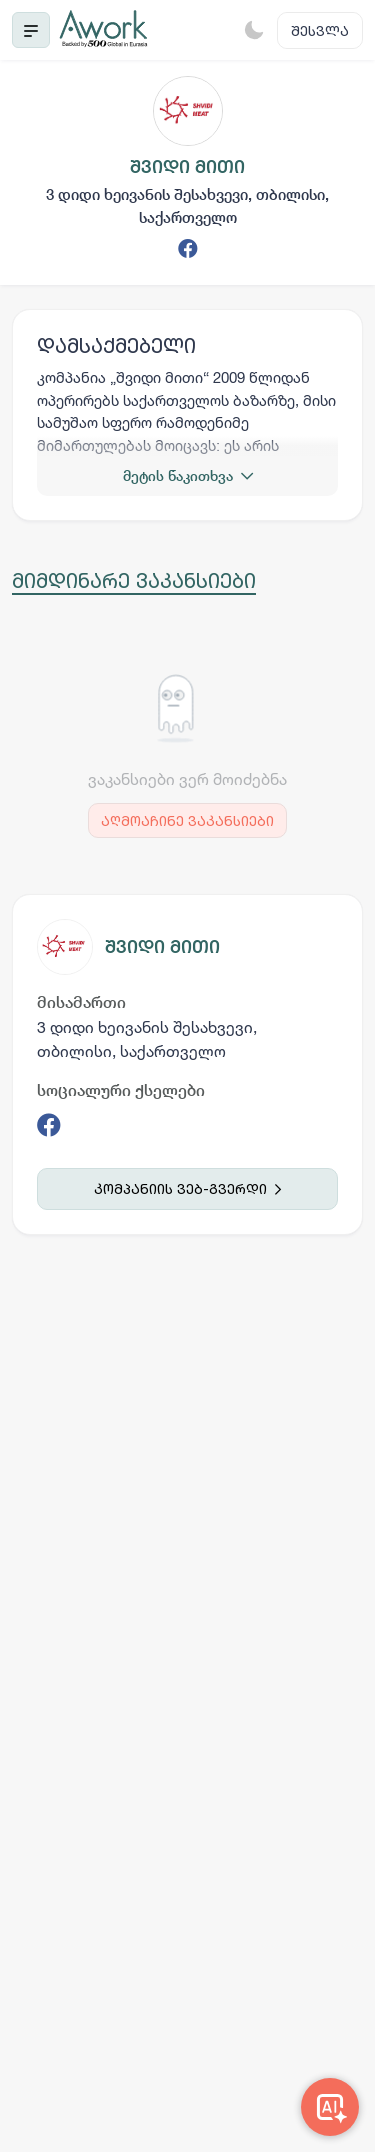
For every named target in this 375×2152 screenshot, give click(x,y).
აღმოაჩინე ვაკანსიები (187, 820)
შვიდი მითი (162, 946)
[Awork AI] (330, 2107)
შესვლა (320, 30)
